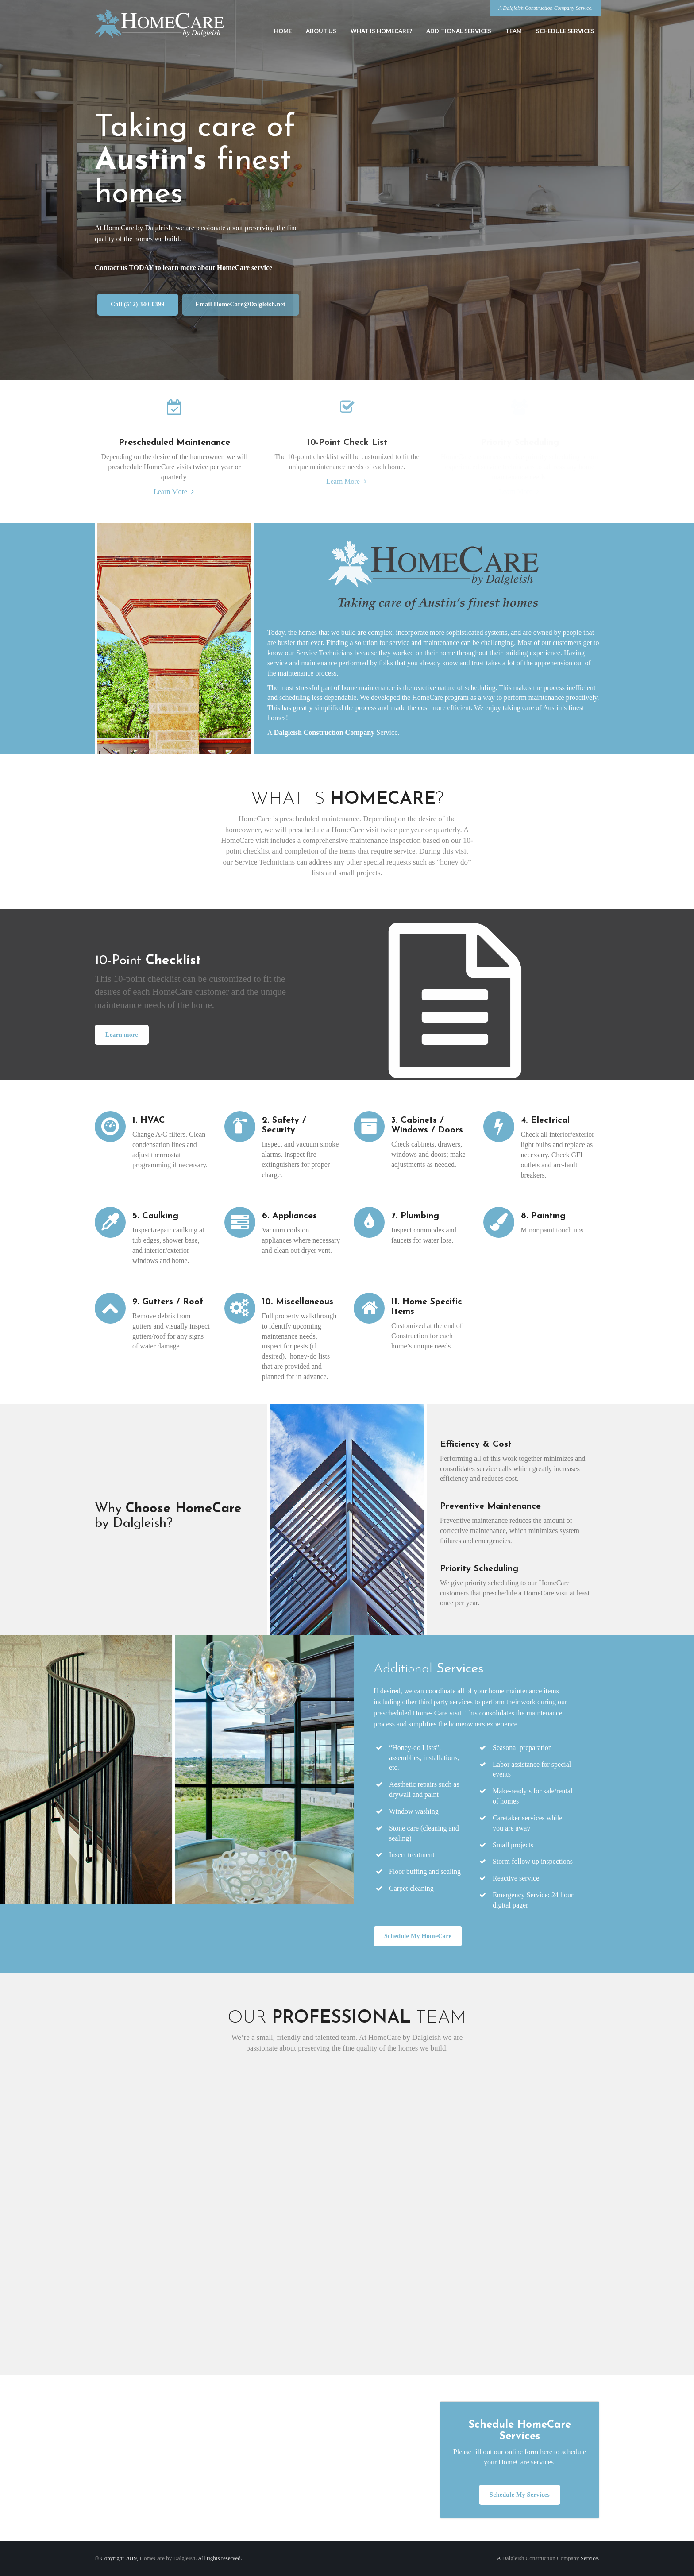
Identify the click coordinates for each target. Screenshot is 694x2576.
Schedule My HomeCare (417, 1936)
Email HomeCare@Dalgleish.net (240, 304)
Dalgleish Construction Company (324, 732)
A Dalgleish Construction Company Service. (545, 8)
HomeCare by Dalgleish (168, 2558)
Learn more (114, 1034)
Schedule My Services (520, 2494)
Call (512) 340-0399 (137, 304)
